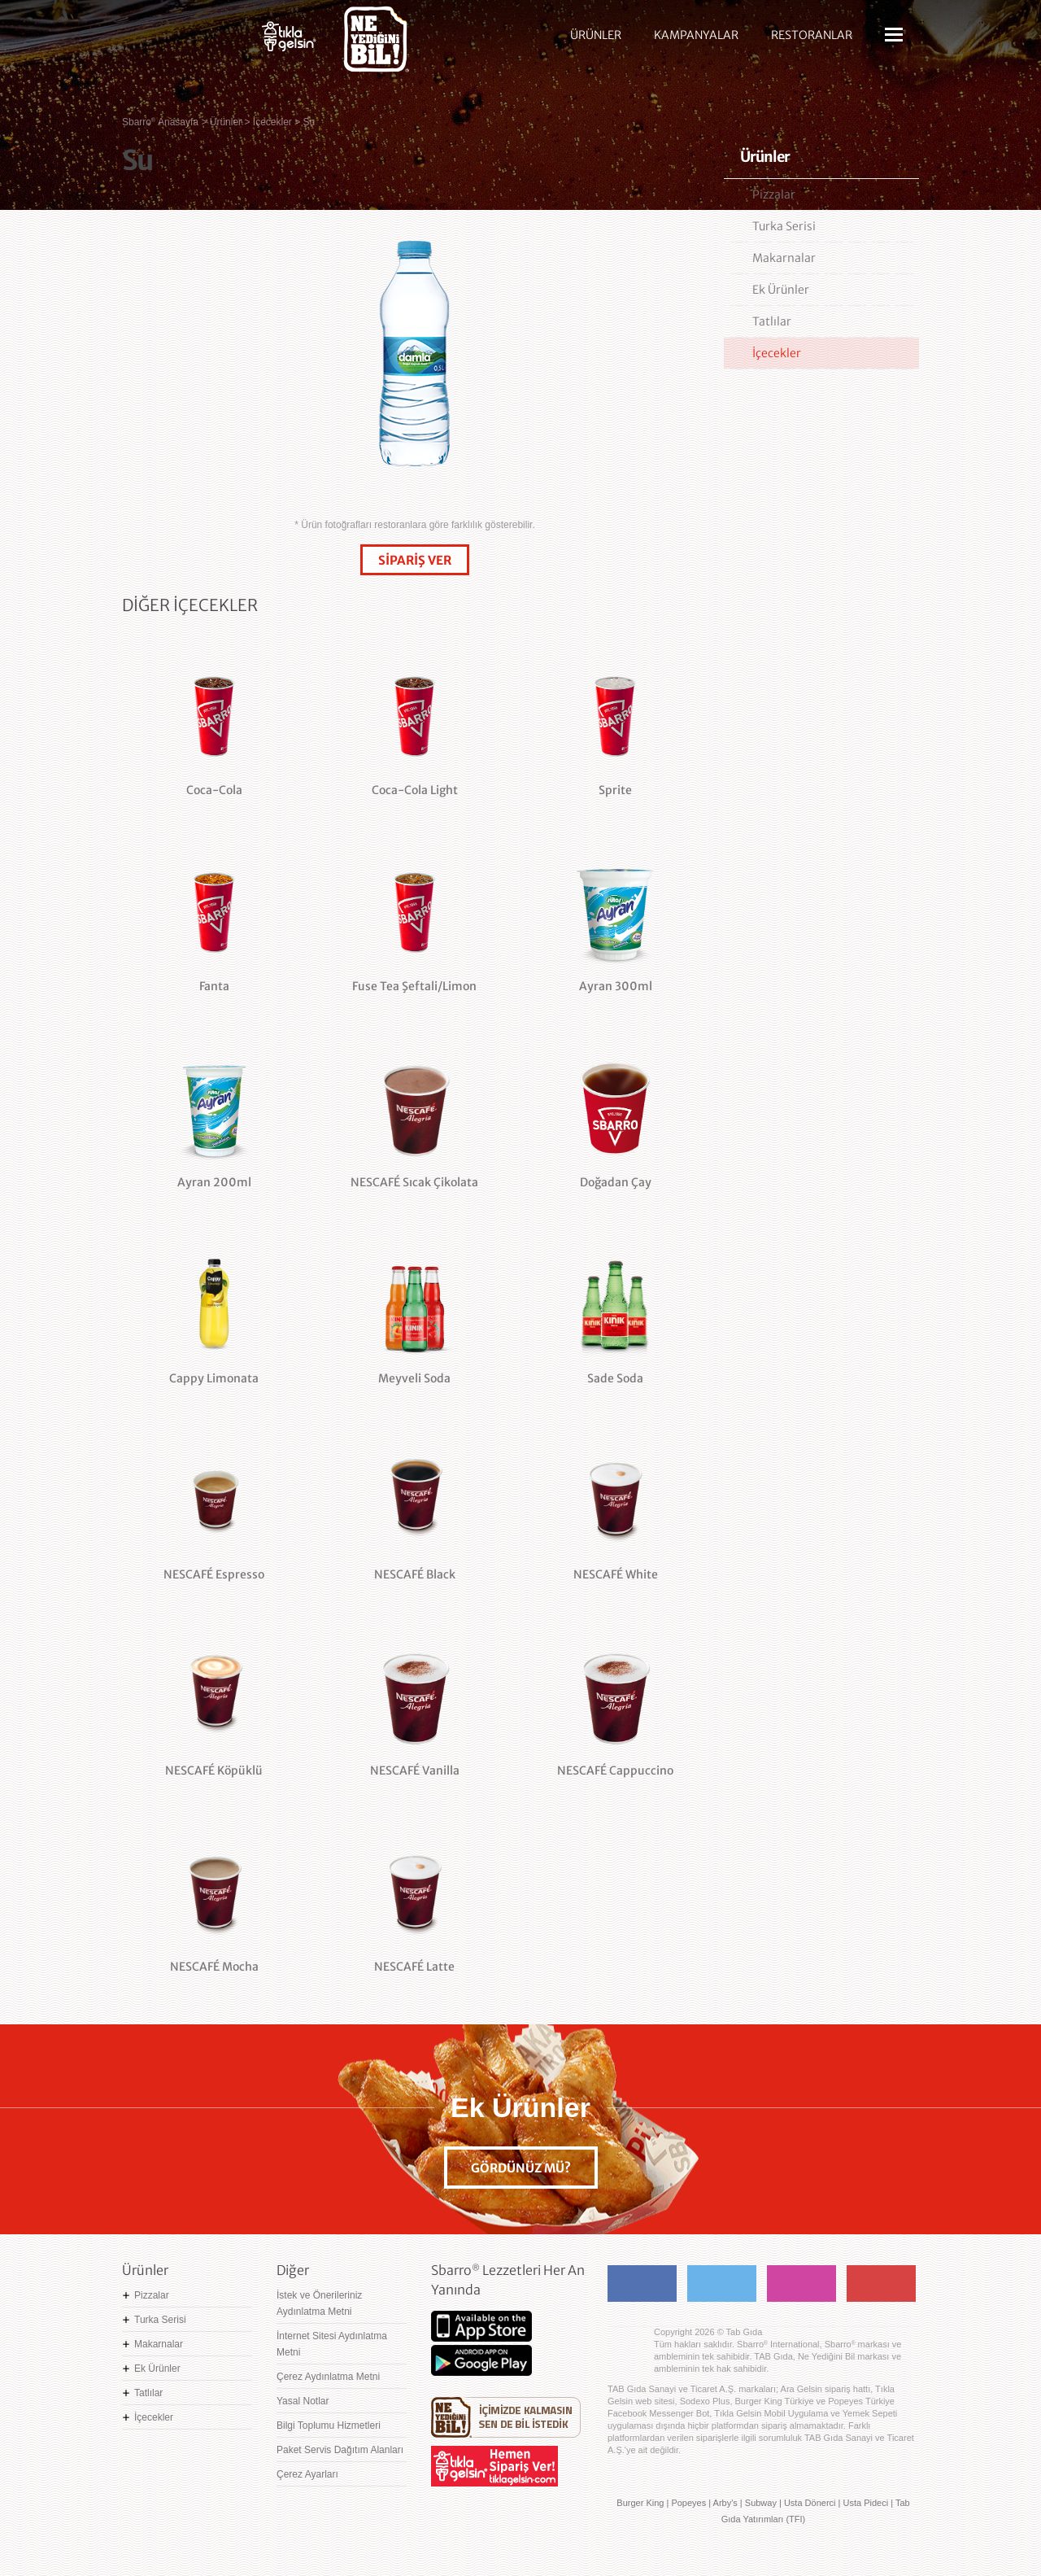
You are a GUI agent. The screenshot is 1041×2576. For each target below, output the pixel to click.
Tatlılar (771, 321)
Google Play (481, 2360)
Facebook (642, 2283)
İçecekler (776, 353)
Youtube (881, 2283)
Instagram (801, 2283)
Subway (761, 2503)
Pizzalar (773, 194)
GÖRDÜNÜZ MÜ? (521, 2168)
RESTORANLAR (811, 35)
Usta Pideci (865, 2503)
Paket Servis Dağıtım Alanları (340, 2450)
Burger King (640, 2503)
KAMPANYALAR (696, 35)
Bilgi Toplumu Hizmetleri (329, 2425)
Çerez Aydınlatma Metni (328, 2376)
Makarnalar (784, 258)
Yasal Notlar (303, 2401)
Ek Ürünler (780, 289)
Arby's (725, 2503)
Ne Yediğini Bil (506, 2417)
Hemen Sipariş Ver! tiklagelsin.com (494, 2466)
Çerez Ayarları (307, 2474)
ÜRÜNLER (595, 35)
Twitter (721, 2283)
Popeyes (688, 2503)
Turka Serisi (784, 226)
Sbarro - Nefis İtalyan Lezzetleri (179, 45)
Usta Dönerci (810, 2503)
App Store (481, 2326)
